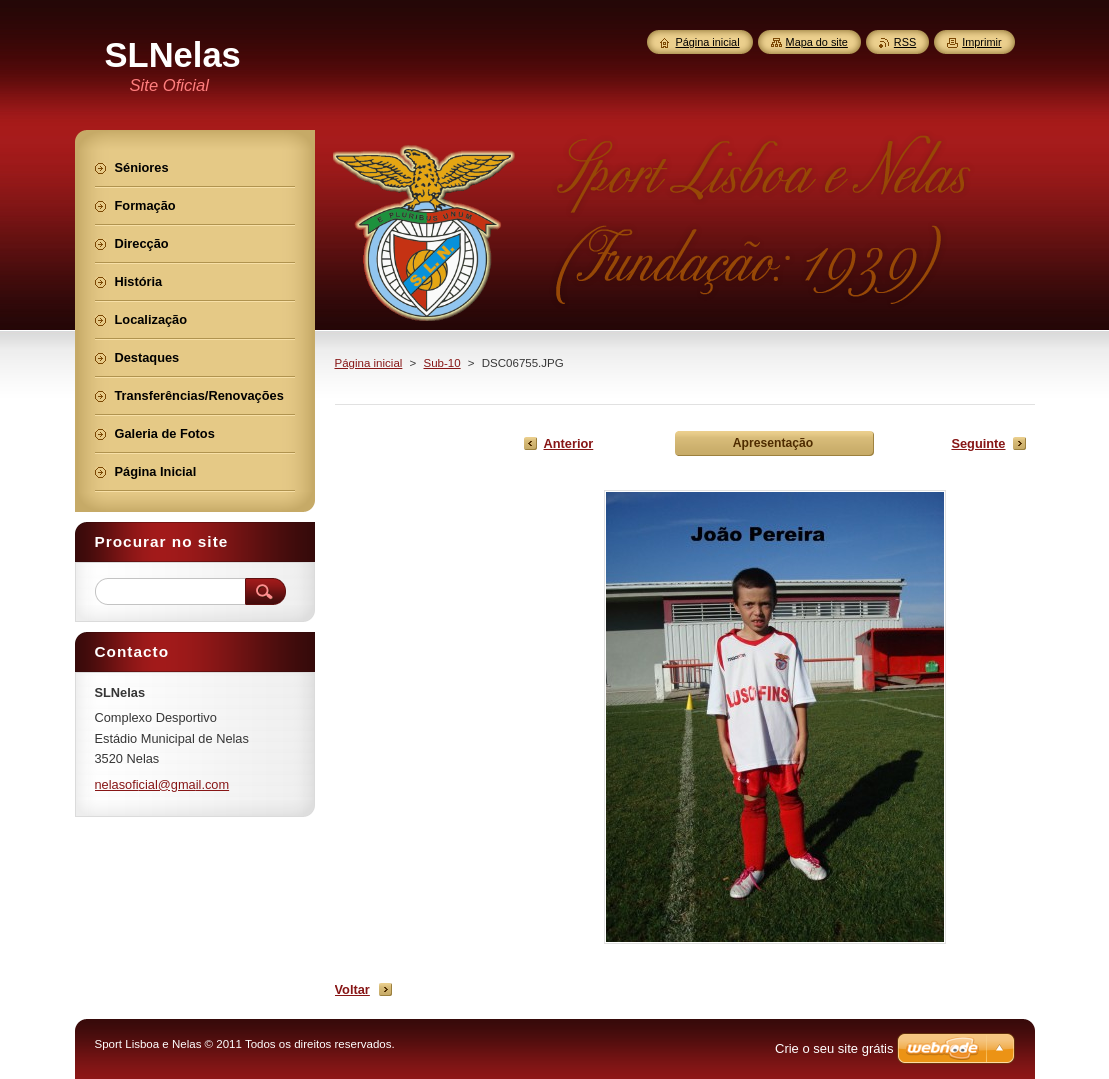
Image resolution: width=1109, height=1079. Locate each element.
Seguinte (978, 443)
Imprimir (981, 42)
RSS (905, 42)
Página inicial (369, 363)
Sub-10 (442, 363)
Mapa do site (817, 42)
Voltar (352, 989)
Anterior (569, 443)
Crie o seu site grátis (834, 1048)
